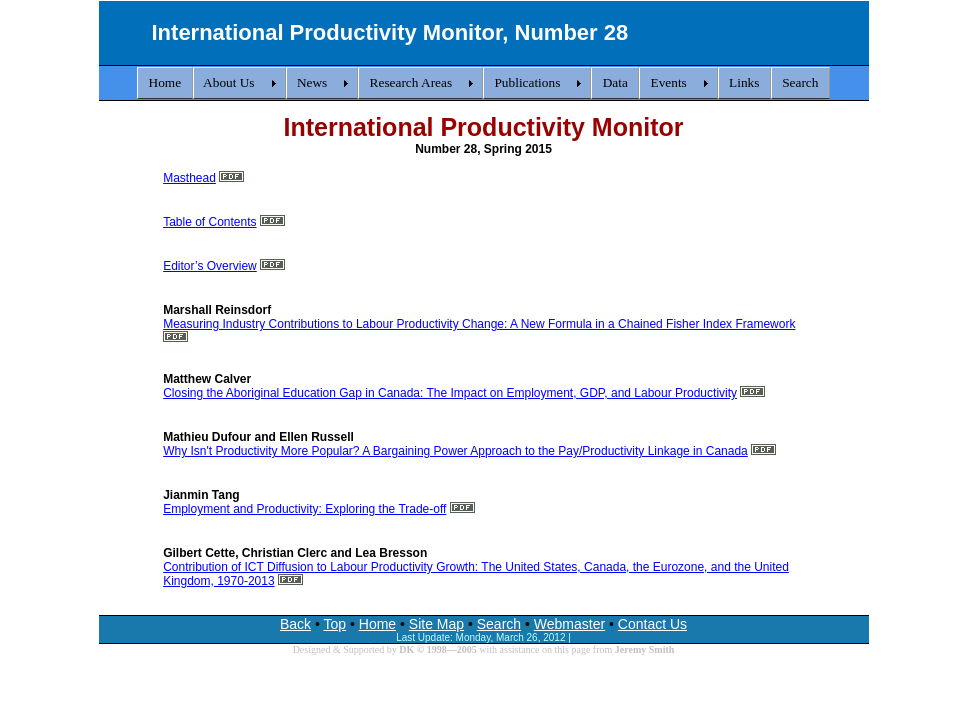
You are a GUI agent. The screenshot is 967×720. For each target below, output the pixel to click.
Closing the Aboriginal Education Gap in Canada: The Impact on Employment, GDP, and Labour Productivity (450, 393)
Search (499, 624)
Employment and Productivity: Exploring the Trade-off (304, 509)
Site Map (436, 624)
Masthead (189, 178)
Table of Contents (209, 222)
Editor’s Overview (210, 266)
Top (335, 624)
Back (295, 624)
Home (377, 624)
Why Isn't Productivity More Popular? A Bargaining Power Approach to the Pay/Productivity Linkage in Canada (455, 451)
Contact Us (652, 624)
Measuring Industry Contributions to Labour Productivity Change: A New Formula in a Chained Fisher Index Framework (479, 324)
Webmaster (569, 624)
